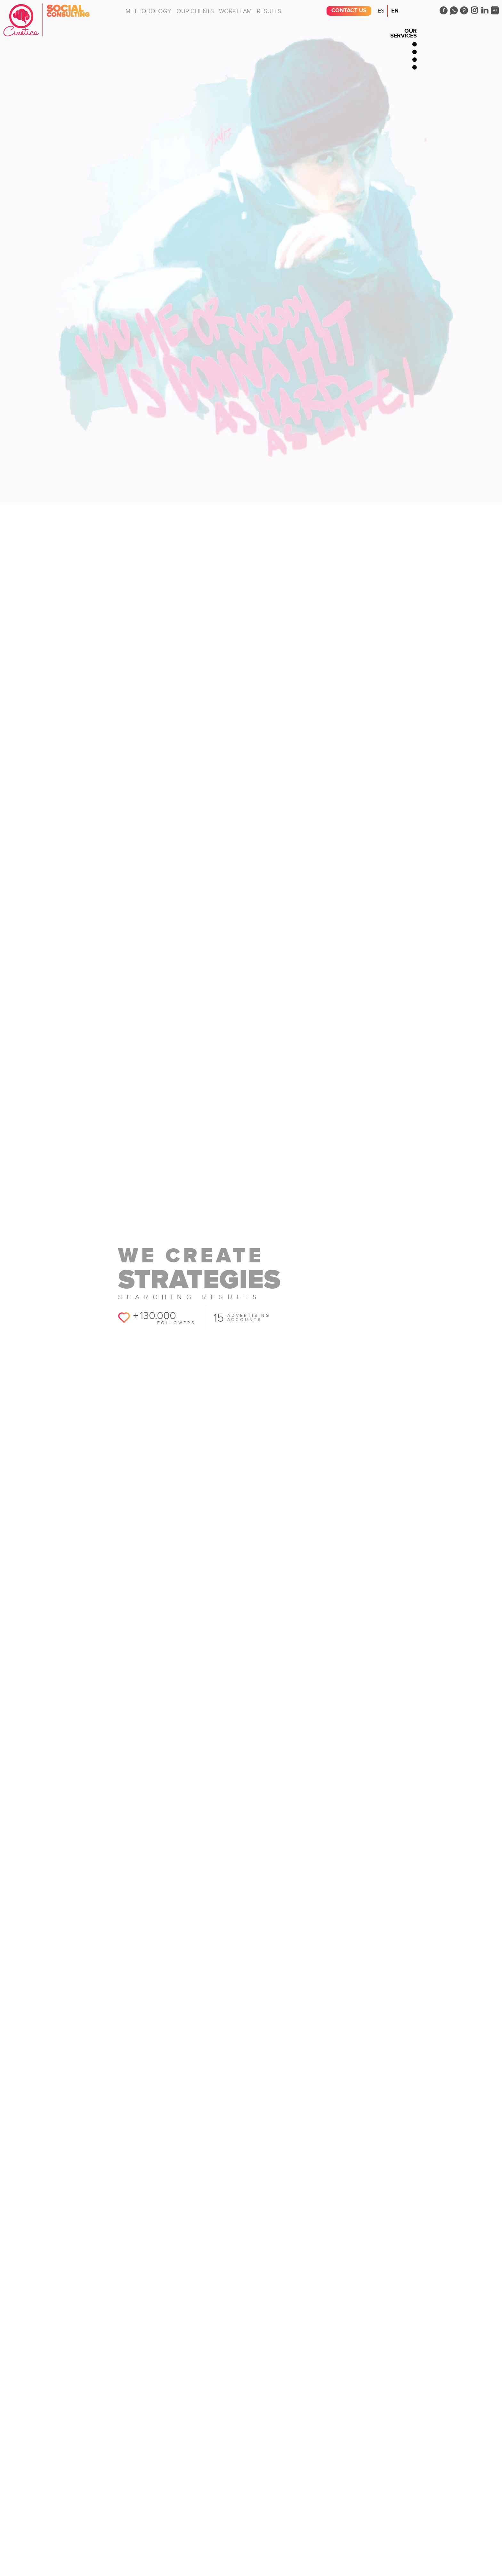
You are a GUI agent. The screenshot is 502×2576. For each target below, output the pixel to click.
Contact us (349, 10)
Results (269, 11)
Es (381, 11)
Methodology (148, 11)
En (395, 11)
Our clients (195, 11)
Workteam (235, 11)
